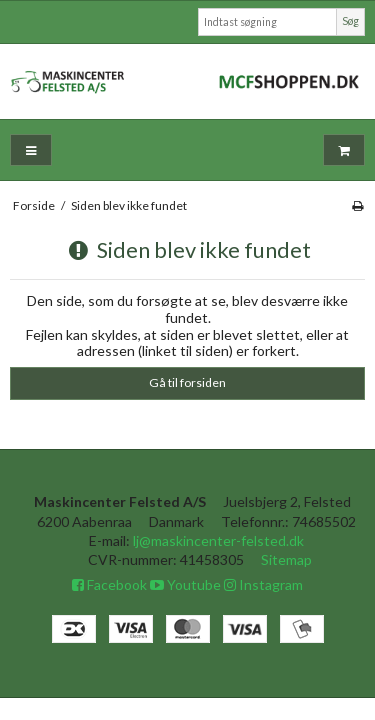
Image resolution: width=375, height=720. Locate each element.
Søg (350, 21)
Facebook (109, 584)
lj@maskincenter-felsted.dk (218, 540)
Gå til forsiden (187, 382)
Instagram (263, 584)
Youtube (185, 584)
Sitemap (286, 559)
